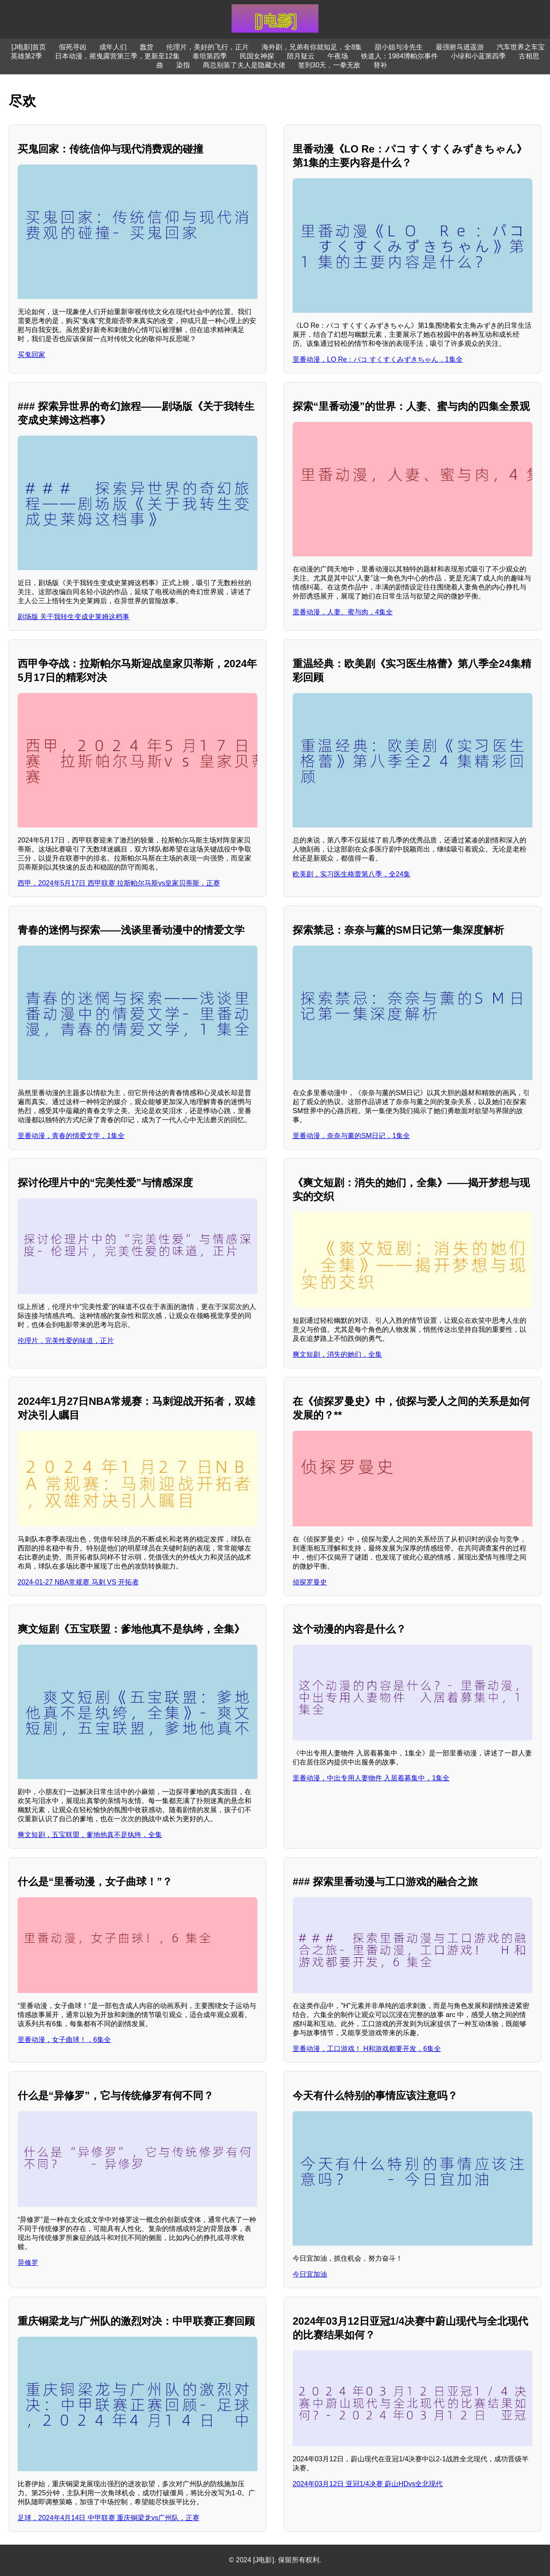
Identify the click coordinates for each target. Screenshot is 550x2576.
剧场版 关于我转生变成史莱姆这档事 (73, 616)
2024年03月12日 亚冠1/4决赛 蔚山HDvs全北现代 (368, 2483)
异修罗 (28, 2262)
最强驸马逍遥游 (460, 47)
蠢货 (146, 47)
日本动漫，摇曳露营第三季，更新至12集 (117, 56)
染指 (183, 65)
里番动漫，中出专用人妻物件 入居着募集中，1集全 (371, 1778)
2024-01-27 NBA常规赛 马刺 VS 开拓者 (78, 1582)
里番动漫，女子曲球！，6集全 (64, 2039)
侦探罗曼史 (310, 1582)
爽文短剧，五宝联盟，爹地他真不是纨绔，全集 (90, 1834)
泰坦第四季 (209, 56)
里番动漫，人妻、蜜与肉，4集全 (343, 612)
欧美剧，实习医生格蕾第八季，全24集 (351, 874)
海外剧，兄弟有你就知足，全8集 (312, 47)
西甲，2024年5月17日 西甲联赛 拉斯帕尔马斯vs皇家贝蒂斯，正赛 (119, 883)
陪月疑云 (301, 56)
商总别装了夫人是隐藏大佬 (244, 65)
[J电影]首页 (29, 47)
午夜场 (337, 56)
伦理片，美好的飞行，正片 (207, 47)
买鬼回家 (31, 354)
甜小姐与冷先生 (399, 47)
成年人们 (113, 47)
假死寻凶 (72, 47)
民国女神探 (257, 56)
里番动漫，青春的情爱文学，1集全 (71, 1135)
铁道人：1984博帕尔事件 (399, 56)
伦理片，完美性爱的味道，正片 (66, 1340)
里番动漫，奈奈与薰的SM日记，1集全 (351, 1135)
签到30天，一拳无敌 (329, 65)
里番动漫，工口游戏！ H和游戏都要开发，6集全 (367, 2048)
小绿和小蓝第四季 (478, 56)
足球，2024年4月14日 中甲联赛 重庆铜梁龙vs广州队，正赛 (108, 2517)
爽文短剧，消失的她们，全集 (337, 1354)
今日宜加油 (310, 2274)
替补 (380, 65)
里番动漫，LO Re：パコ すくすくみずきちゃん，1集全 (378, 359)
